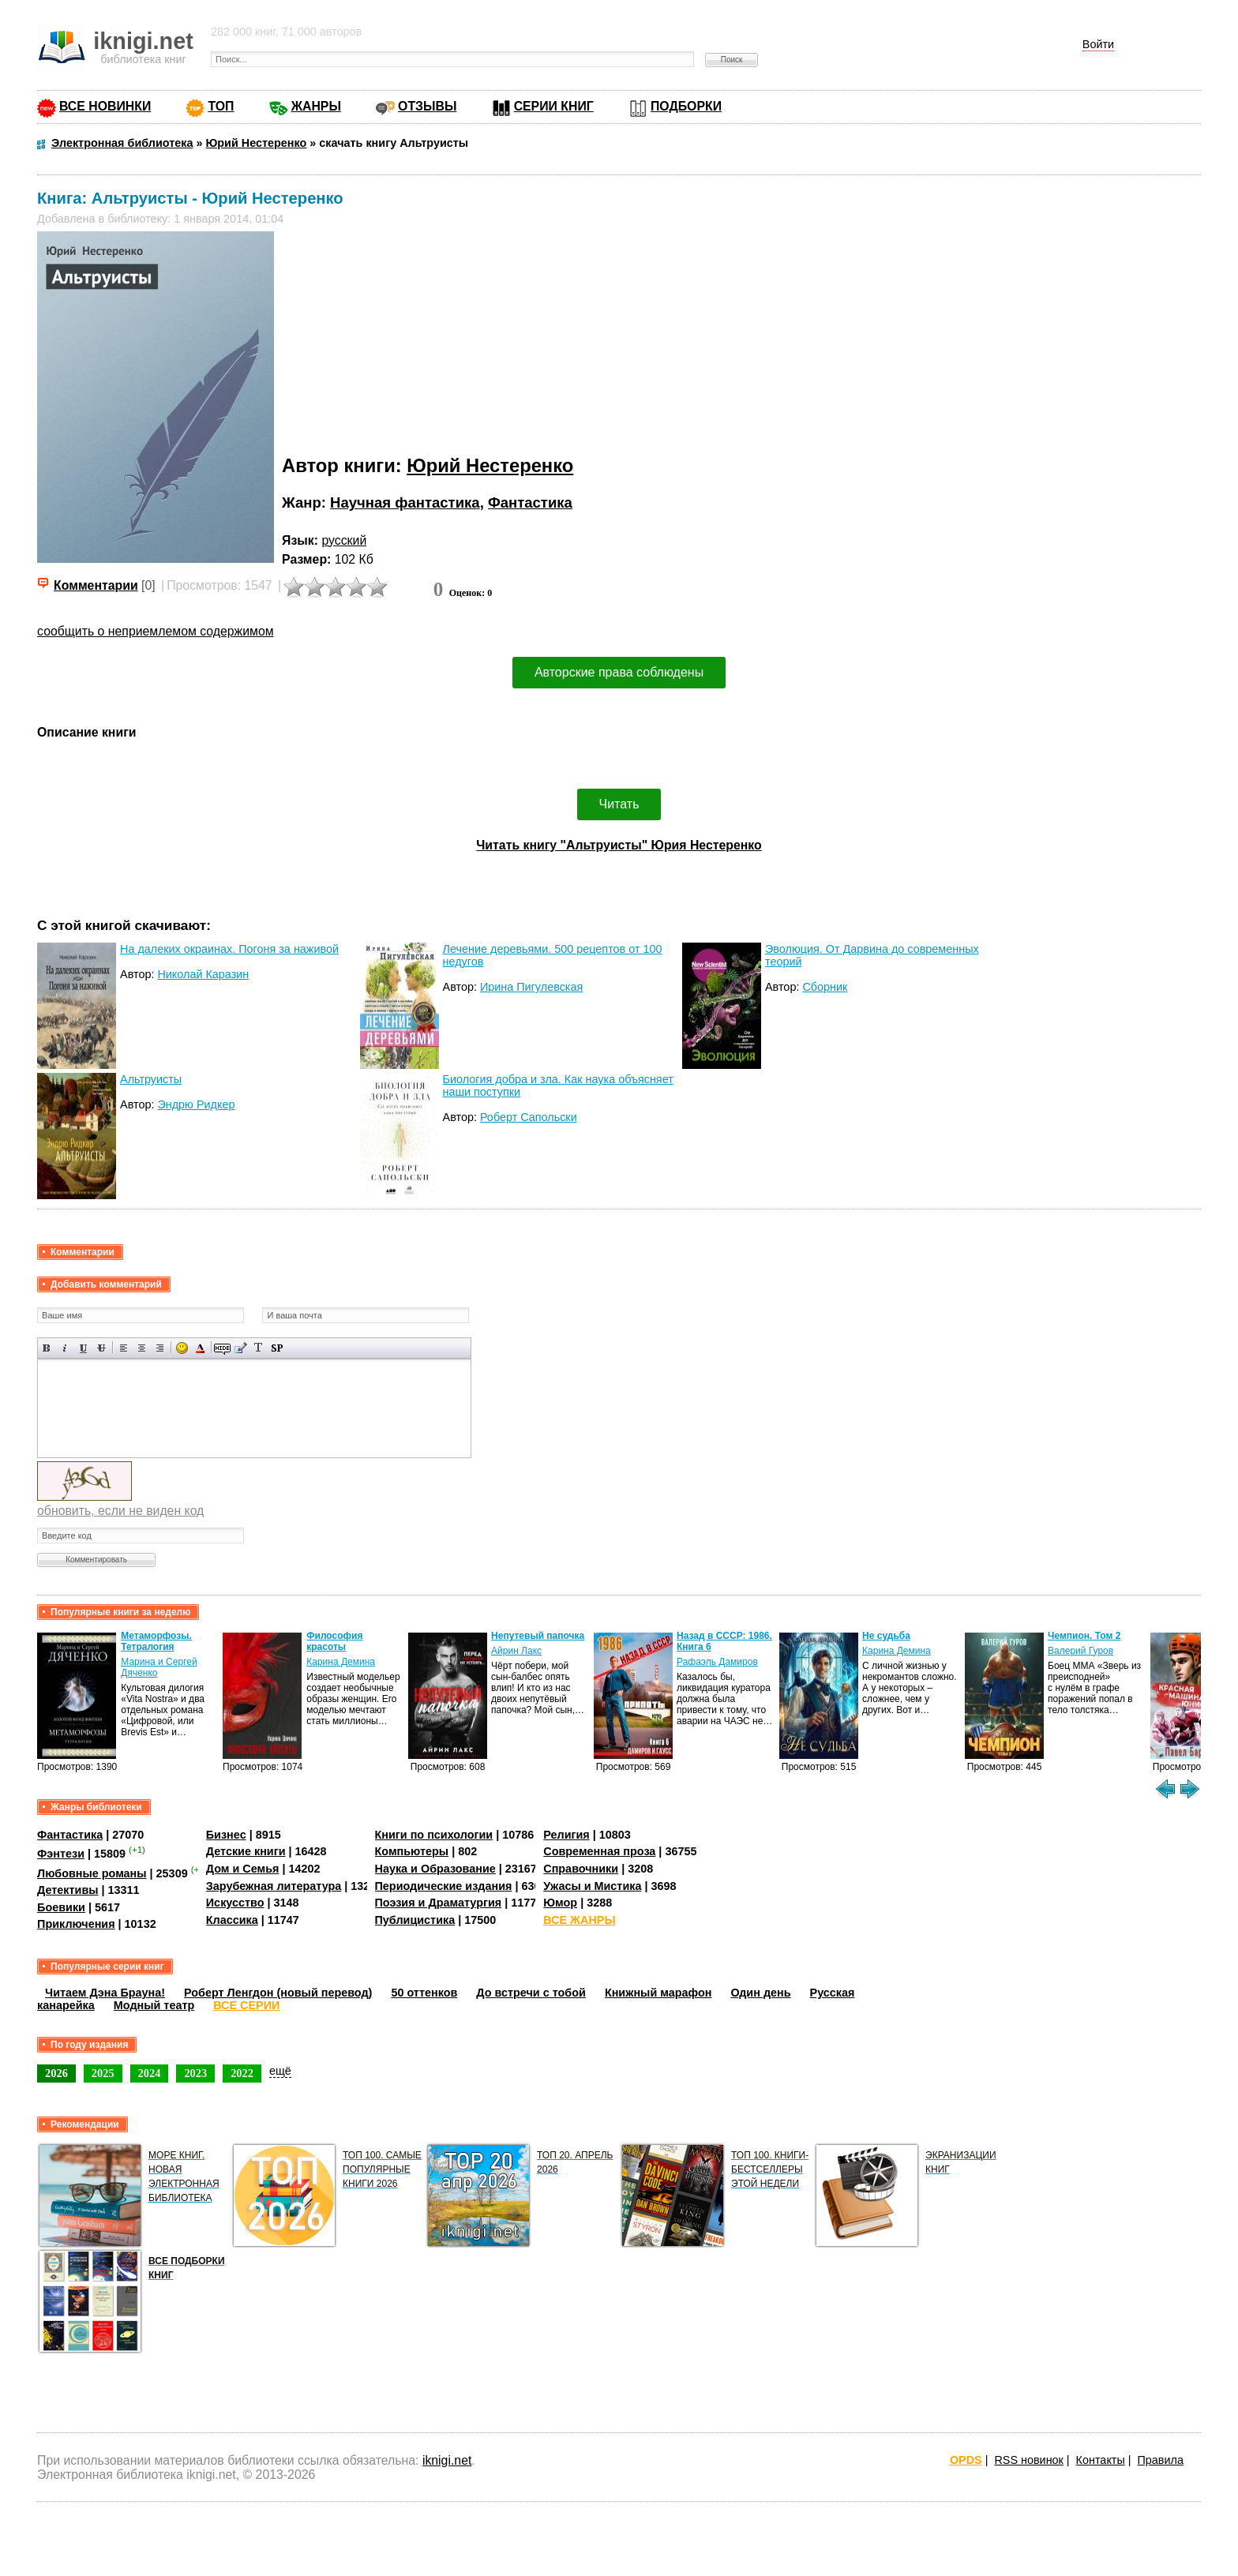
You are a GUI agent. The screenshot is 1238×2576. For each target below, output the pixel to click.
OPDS (966, 2460)
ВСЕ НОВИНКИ (105, 106)
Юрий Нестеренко (490, 465)
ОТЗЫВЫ (427, 106)
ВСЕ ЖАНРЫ (579, 1920)
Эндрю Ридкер (195, 1104)
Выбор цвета (200, 1348)
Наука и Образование (435, 1868)
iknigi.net (446, 2460)
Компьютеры (412, 1851)
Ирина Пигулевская (531, 987)
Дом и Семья (242, 1868)
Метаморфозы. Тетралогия (156, 1641)
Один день (760, 1992)
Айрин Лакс (516, 1650)
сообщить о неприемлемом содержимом (155, 631)
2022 (242, 2073)
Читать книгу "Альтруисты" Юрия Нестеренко (619, 845)
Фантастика (530, 502)
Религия (566, 1834)
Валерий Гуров (1080, 1650)
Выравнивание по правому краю (160, 1348)
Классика (232, 1920)
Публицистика (415, 1920)
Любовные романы (92, 1873)
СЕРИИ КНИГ (554, 106)
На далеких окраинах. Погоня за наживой (229, 949)
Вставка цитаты (240, 1348)
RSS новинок (1028, 2460)
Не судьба (886, 1635)
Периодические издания (443, 1886)
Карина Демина (340, 1661)
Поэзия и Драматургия (438, 1902)
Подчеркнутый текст (83, 1348)
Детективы (68, 1890)
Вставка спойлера (277, 1348)
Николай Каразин (203, 974)
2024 (149, 2073)
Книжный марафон (658, 1992)
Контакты (1100, 2460)
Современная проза (599, 1851)
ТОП (221, 106)
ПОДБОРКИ (686, 106)
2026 (56, 2073)
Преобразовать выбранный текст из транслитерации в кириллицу (258, 1348)
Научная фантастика (405, 502)
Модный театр (154, 2005)
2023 (195, 2073)
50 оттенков (424, 1992)
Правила (1161, 2460)
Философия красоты (334, 1641)
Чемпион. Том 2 (1084, 1635)
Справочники (580, 1868)
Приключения (76, 1924)
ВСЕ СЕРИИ (246, 2005)
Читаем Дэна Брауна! (105, 1992)
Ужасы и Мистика (592, 1886)
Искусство (235, 1902)
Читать (619, 804)
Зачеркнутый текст (101, 1348)
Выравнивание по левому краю (123, 1348)
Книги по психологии (434, 1834)
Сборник (824, 987)
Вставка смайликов (182, 1348)
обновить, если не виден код (120, 1510)
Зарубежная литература (273, 1886)
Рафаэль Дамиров (717, 1661)
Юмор (560, 1902)
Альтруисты (151, 1079)
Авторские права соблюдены (619, 672)
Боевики (61, 1907)
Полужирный (47, 1348)
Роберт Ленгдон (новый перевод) (278, 1992)
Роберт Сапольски (528, 1117)
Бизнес (226, 1834)
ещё (280, 2070)
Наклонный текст (65, 1348)
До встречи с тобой (531, 1992)
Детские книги (246, 1851)
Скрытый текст (222, 1348)
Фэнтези (60, 1853)
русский (343, 540)
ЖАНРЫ (316, 106)
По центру (142, 1348)
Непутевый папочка (537, 1635)
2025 (103, 2073)
